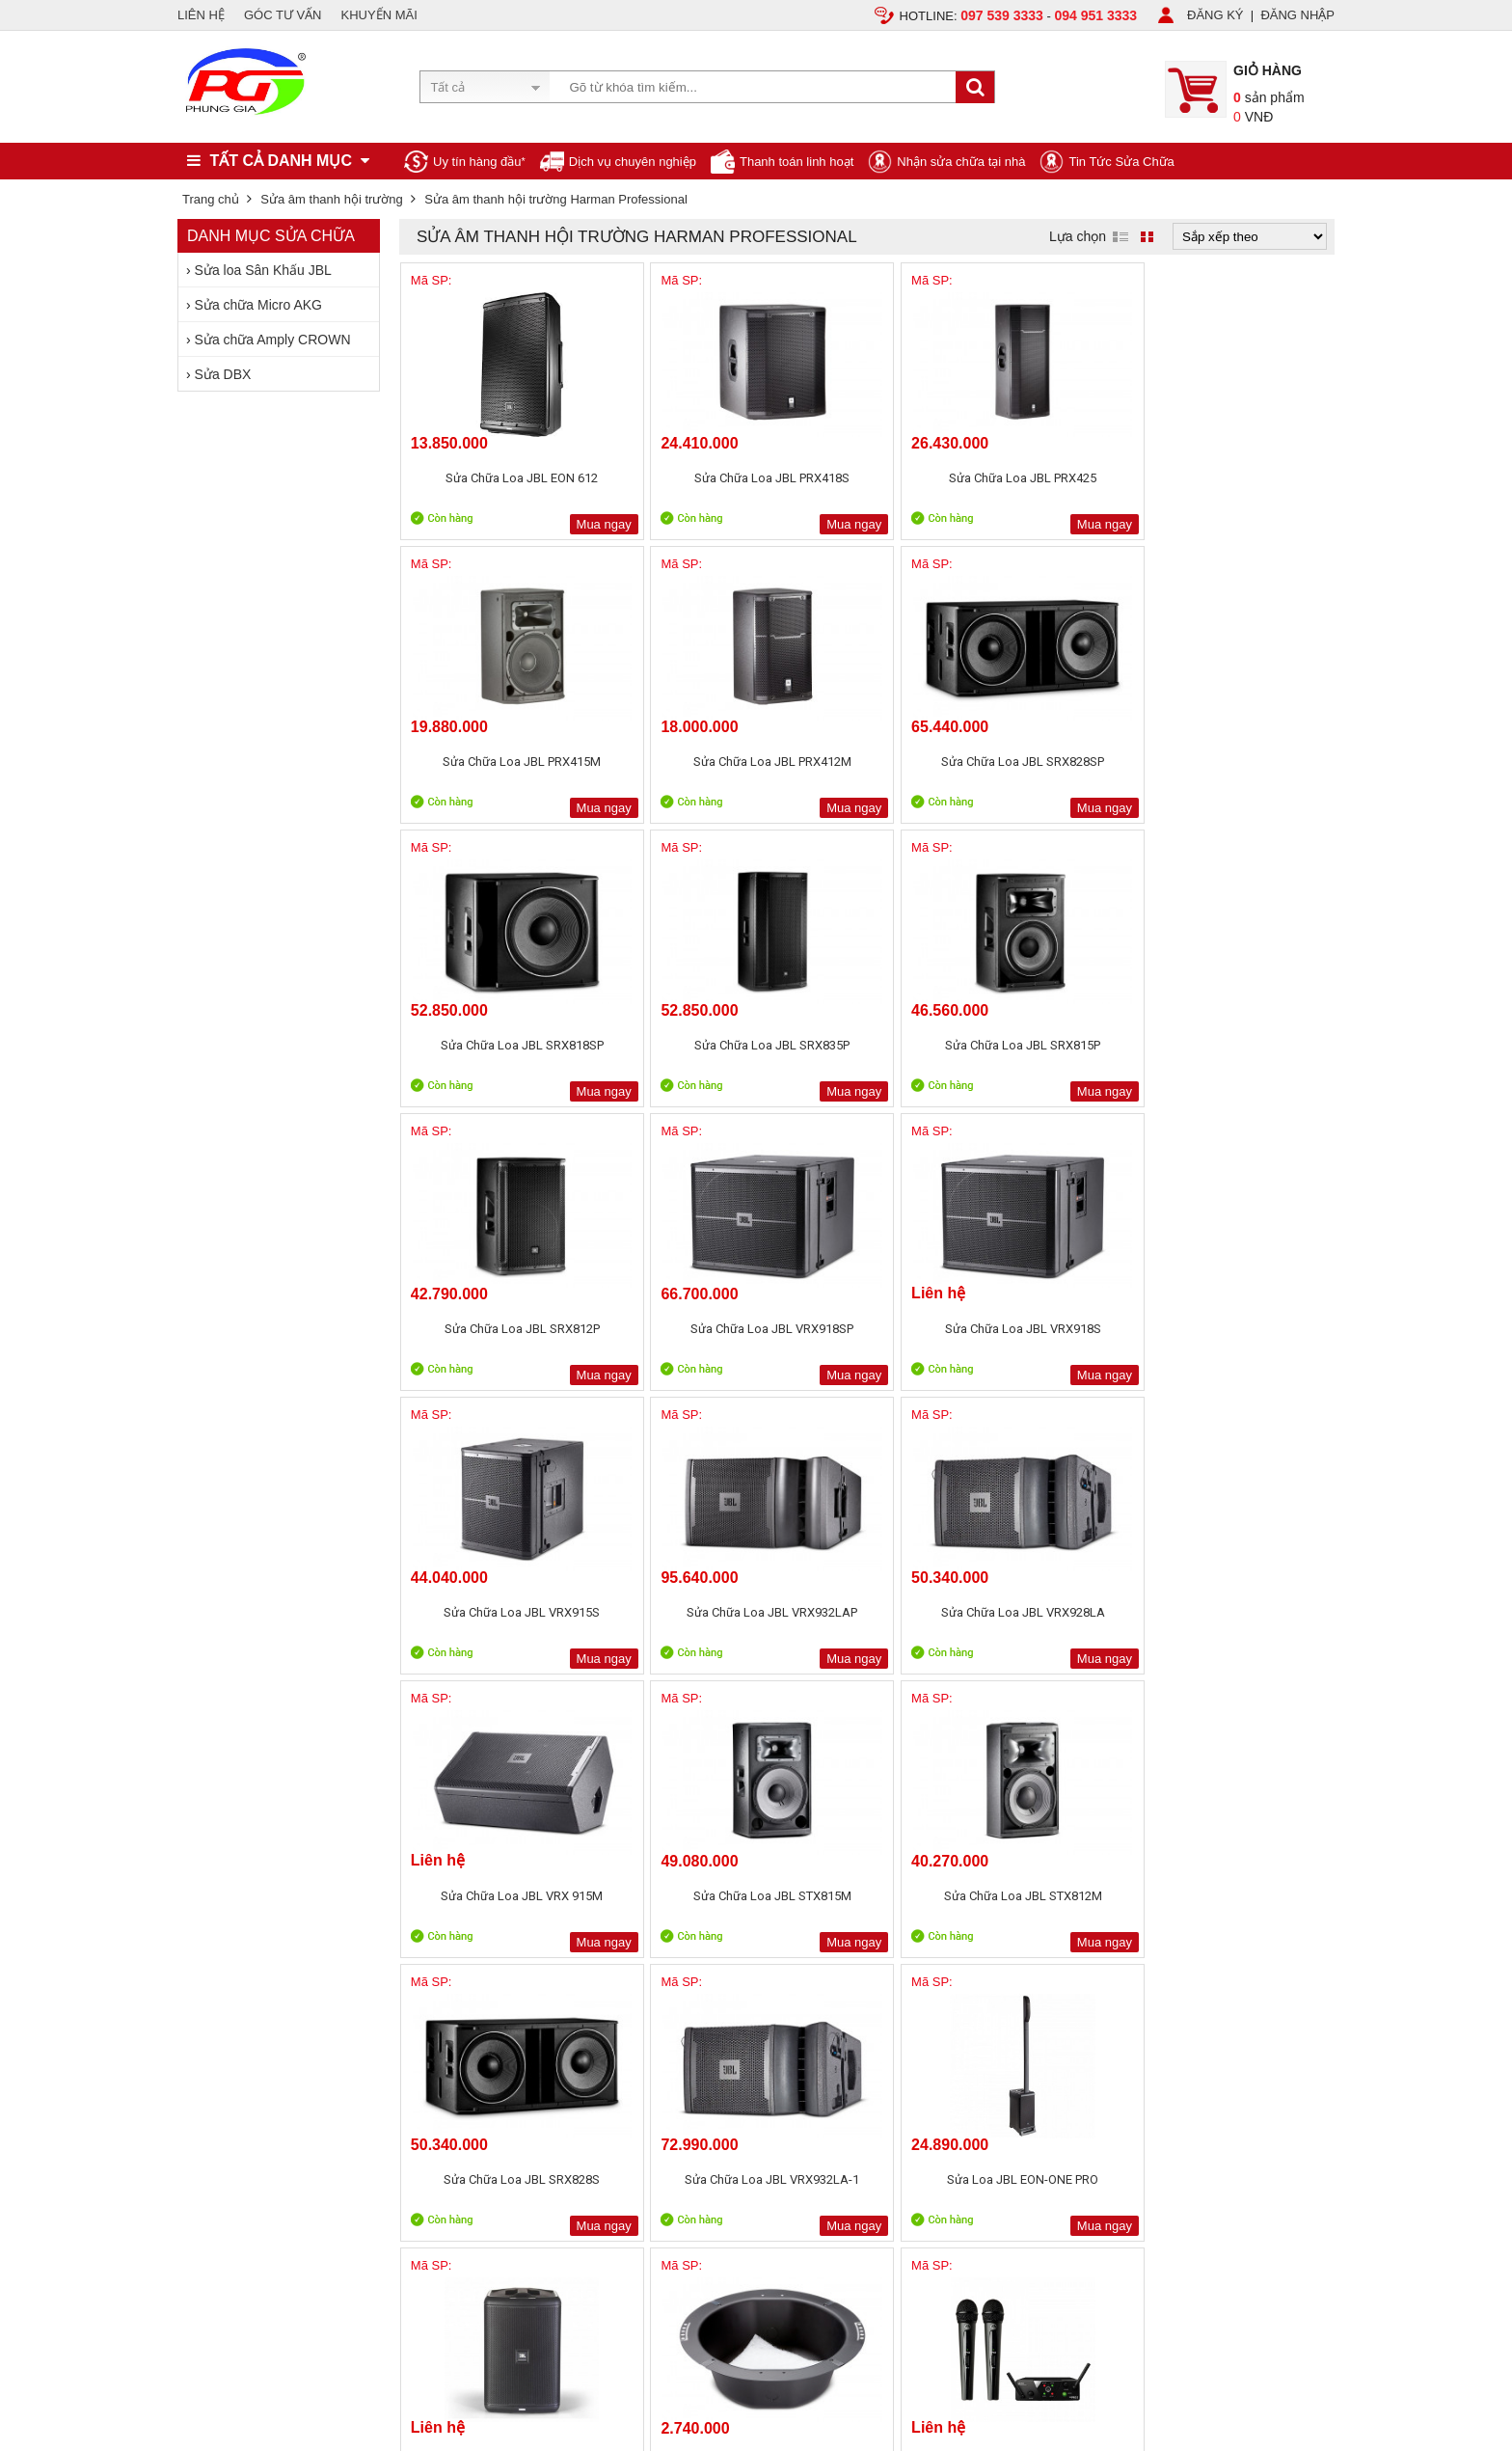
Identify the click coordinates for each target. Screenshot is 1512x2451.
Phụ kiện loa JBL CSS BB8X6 (867, 1612)
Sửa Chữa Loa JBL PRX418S (678, 478)
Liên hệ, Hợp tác (223, 1938)
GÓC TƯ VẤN (283, 15)
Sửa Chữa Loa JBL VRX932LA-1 (1243, 1337)
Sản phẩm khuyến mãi (702, 1898)
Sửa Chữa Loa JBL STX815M (679, 1328)
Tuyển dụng (210, 1894)
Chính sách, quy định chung (486, 1872)
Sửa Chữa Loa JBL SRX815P (1054, 761)
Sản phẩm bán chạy (695, 1875)
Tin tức (196, 1916)
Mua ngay (541, 524)
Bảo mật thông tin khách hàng (492, 1916)
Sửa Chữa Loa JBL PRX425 (866, 478)
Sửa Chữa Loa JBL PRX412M (1243, 478)
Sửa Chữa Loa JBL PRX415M (1055, 478)
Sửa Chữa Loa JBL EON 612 (491, 478)
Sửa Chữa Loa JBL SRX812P (1242, 761)
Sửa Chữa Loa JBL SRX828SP (491, 770)
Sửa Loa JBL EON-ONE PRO (490, 1612)
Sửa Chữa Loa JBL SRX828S (1055, 1328)
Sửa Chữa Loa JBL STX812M (867, 1328)
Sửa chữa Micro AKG (258, 305)
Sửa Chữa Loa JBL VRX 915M (490, 1337)
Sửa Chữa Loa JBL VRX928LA (1243, 1054)
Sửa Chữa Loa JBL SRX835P (866, 761)
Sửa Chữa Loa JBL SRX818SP (679, 770)
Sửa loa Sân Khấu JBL (263, 270)
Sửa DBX (223, 374)
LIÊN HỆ (201, 15)
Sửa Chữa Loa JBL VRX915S (867, 1045)
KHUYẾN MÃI (379, 15)
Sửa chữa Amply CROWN (273, 339)
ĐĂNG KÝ (1215, 15)
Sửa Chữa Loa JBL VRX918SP (491, 1054)
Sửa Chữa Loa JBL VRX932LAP (1055, 1054)
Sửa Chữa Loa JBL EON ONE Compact (679, 1621)
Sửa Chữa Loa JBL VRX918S (679, 1045)
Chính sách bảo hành (468, 1894)
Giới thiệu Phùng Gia (235, 1872)
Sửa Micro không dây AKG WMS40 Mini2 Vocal (1055, 1621)
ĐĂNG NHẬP (1297, 15)
